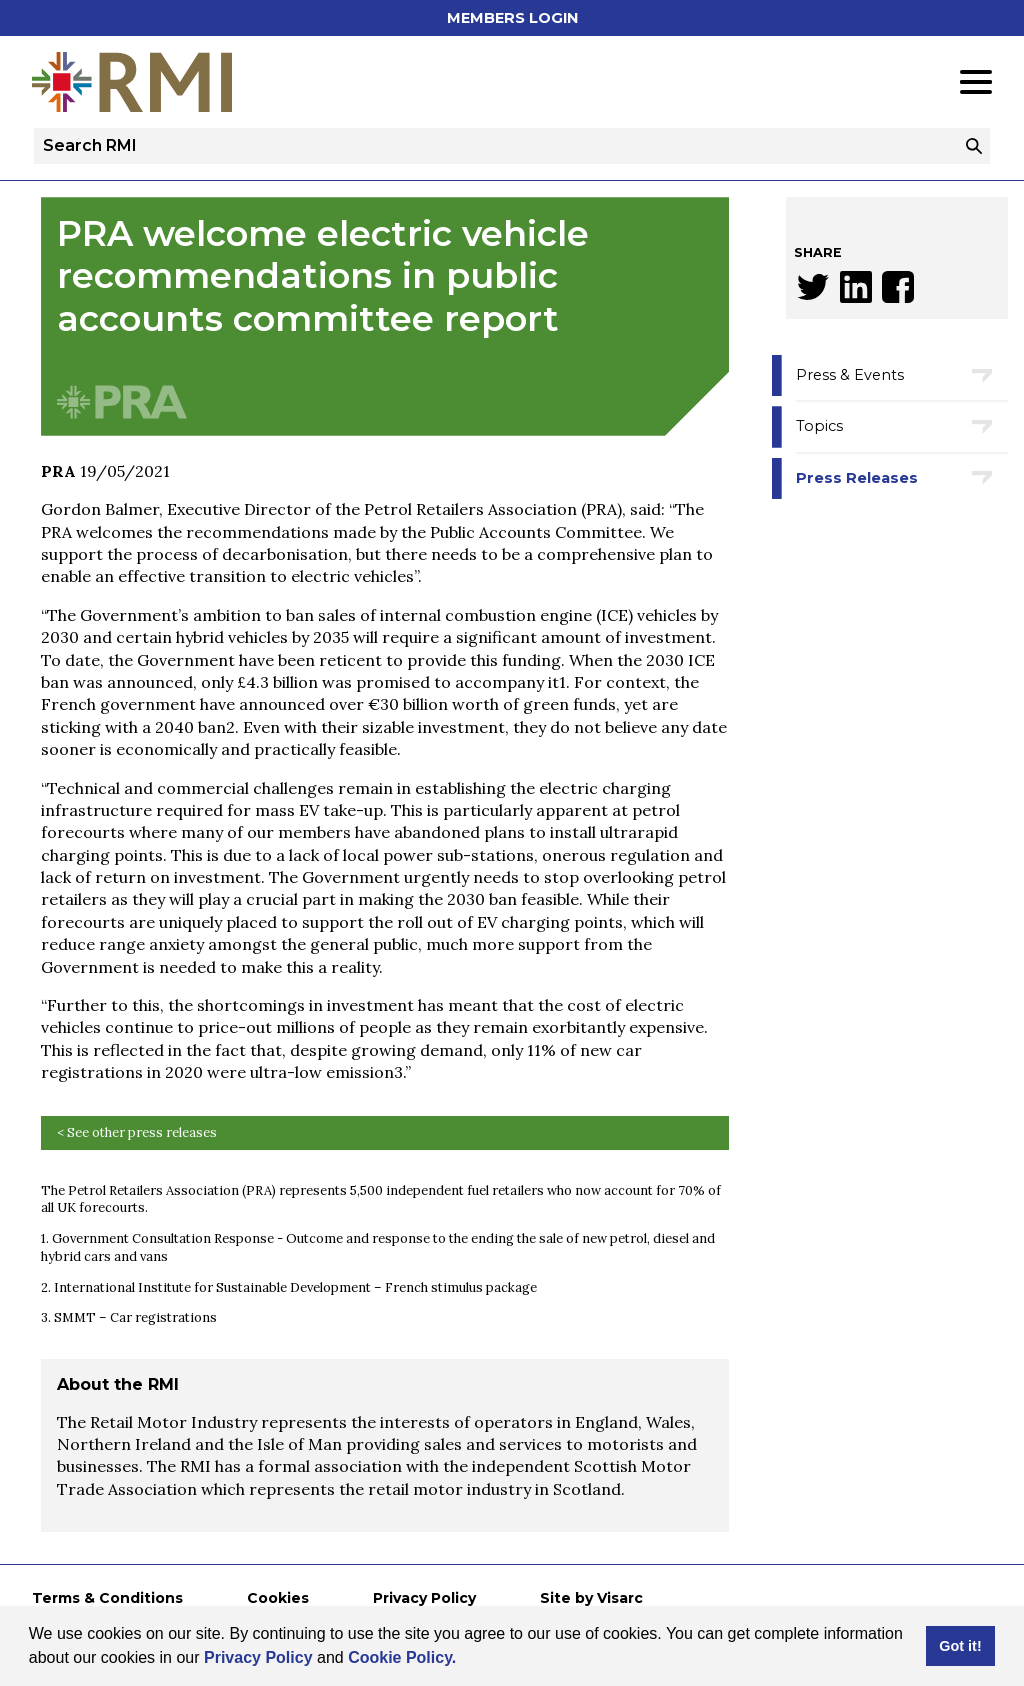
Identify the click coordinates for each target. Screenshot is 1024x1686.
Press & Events (850, 375)
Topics (819, 426)
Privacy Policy (258, 1657)
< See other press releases (137, 1132)
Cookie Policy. (402, 1657)
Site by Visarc (591, 1598)
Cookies (278, 1598)
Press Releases (857, 478)
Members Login (512, 18)
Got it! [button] (960, 1646)
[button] (464, 1660)
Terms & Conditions (107, 1598)
